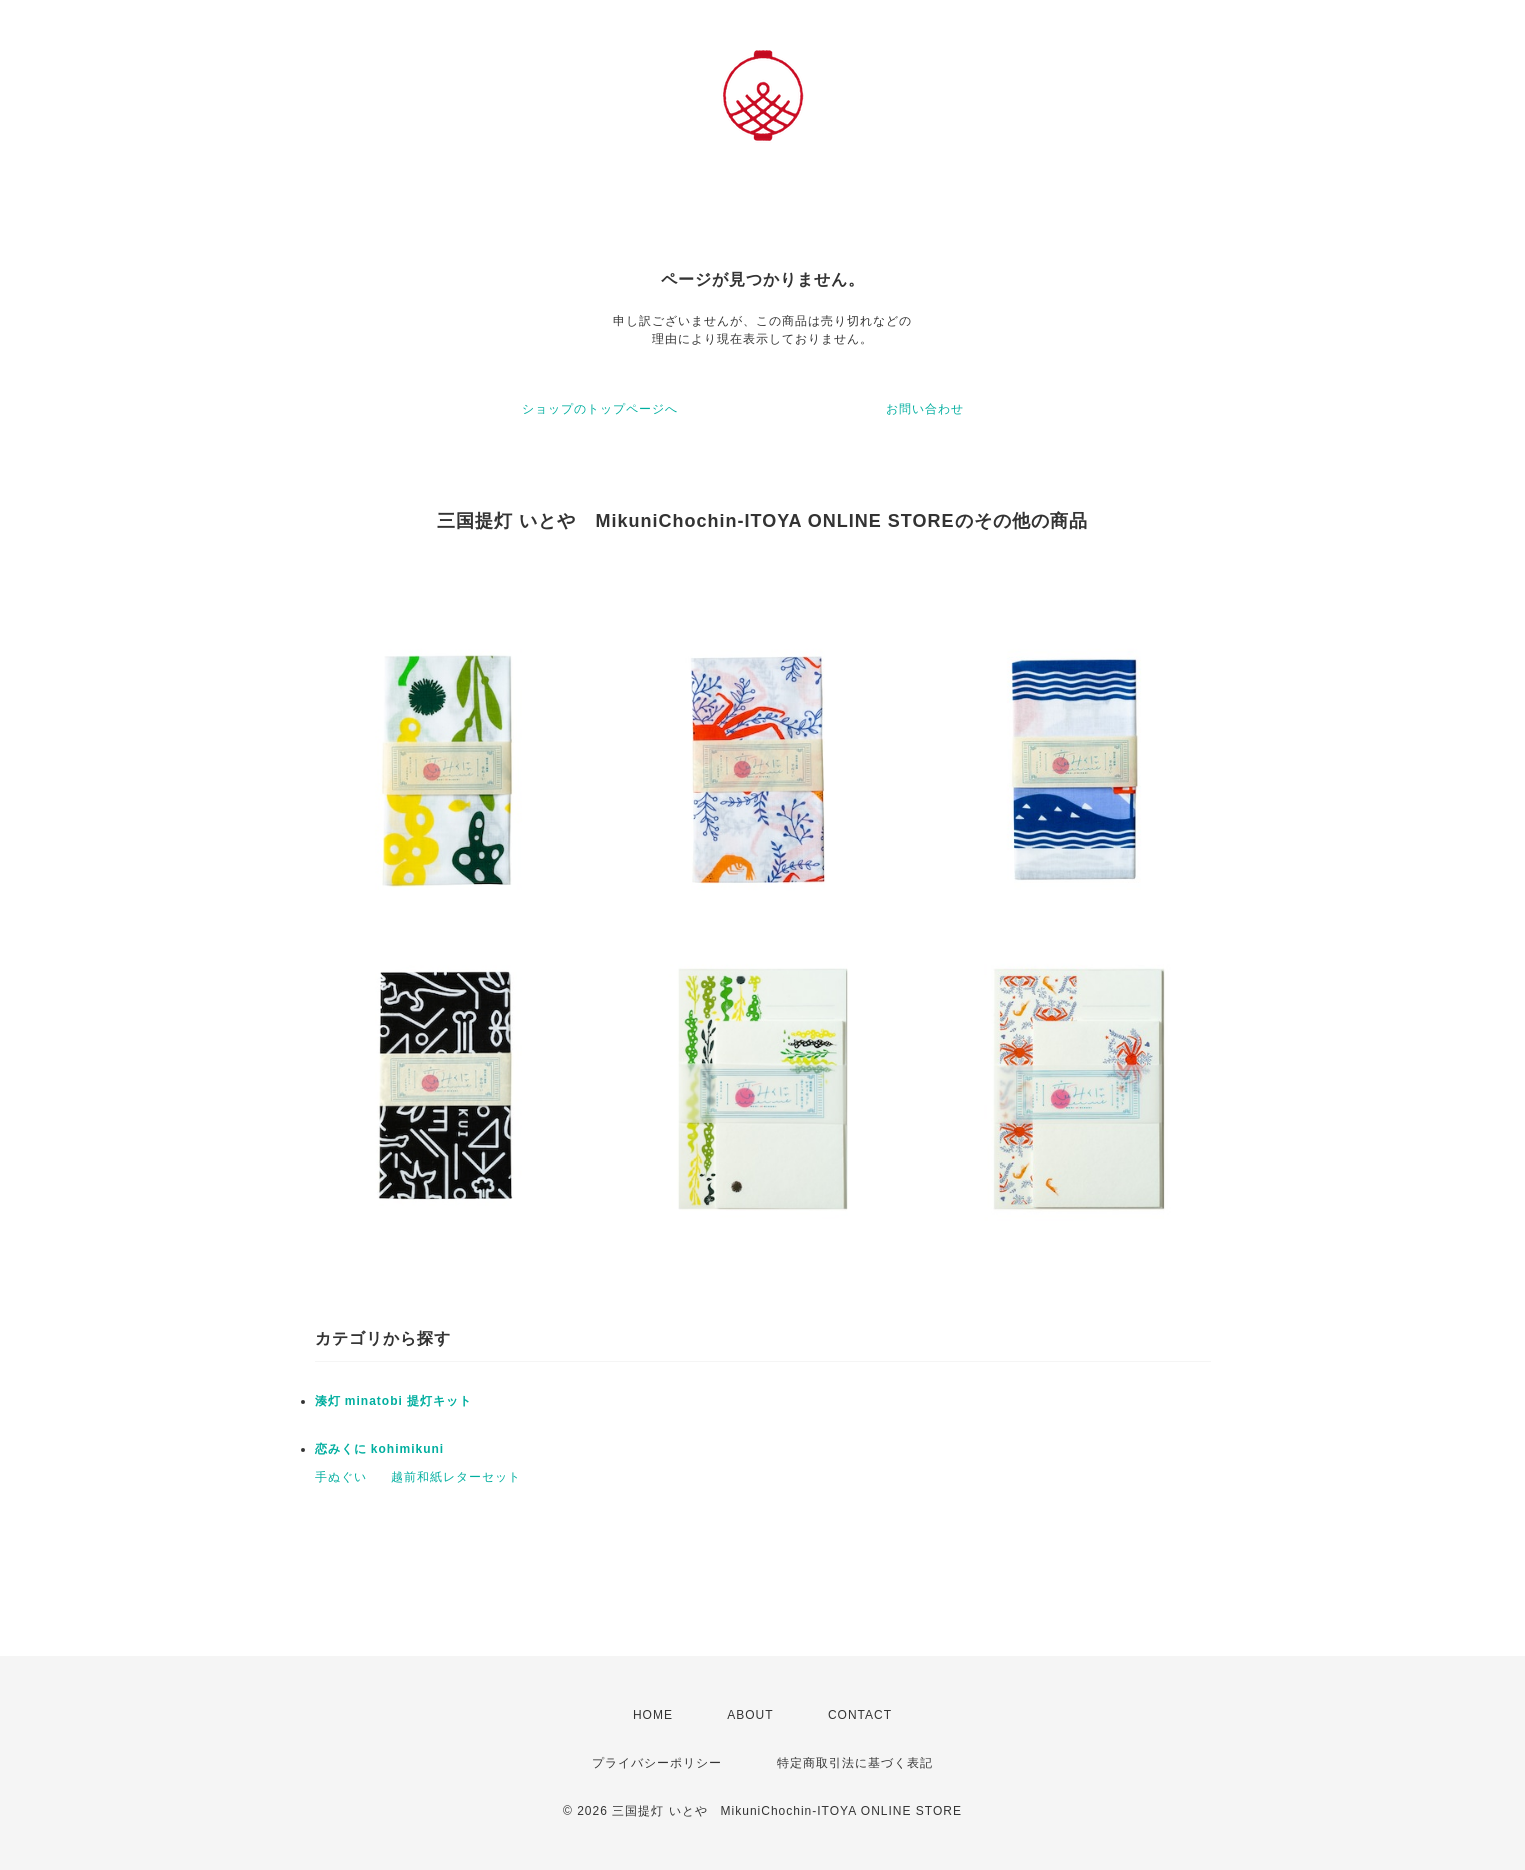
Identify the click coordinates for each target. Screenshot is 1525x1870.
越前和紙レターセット (456, 1477)
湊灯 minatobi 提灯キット (394, 1401)
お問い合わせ (925, 409)
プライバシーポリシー (657, 1763)
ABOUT (750, 1715)
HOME (653, 1715)
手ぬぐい (341, 1477)
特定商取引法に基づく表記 (855, 1763)
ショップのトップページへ (600, 409)
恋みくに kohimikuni (380, 1449)
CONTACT (860, 1715)
